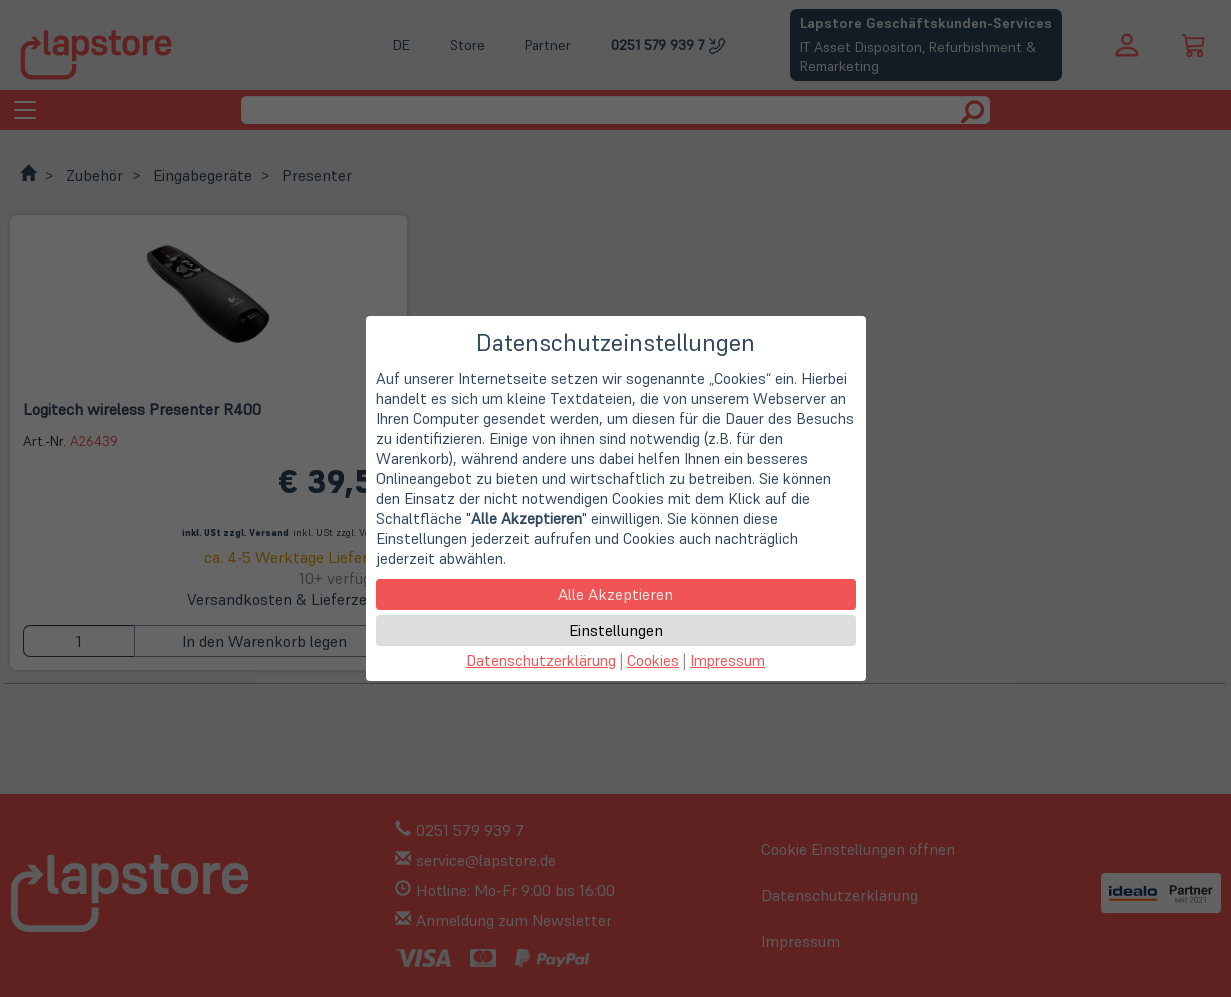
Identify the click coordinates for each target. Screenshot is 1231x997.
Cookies (653, 660)
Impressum (727, 660)
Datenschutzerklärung (541, 660)
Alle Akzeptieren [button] (615, 594)
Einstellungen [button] (616, 630)
